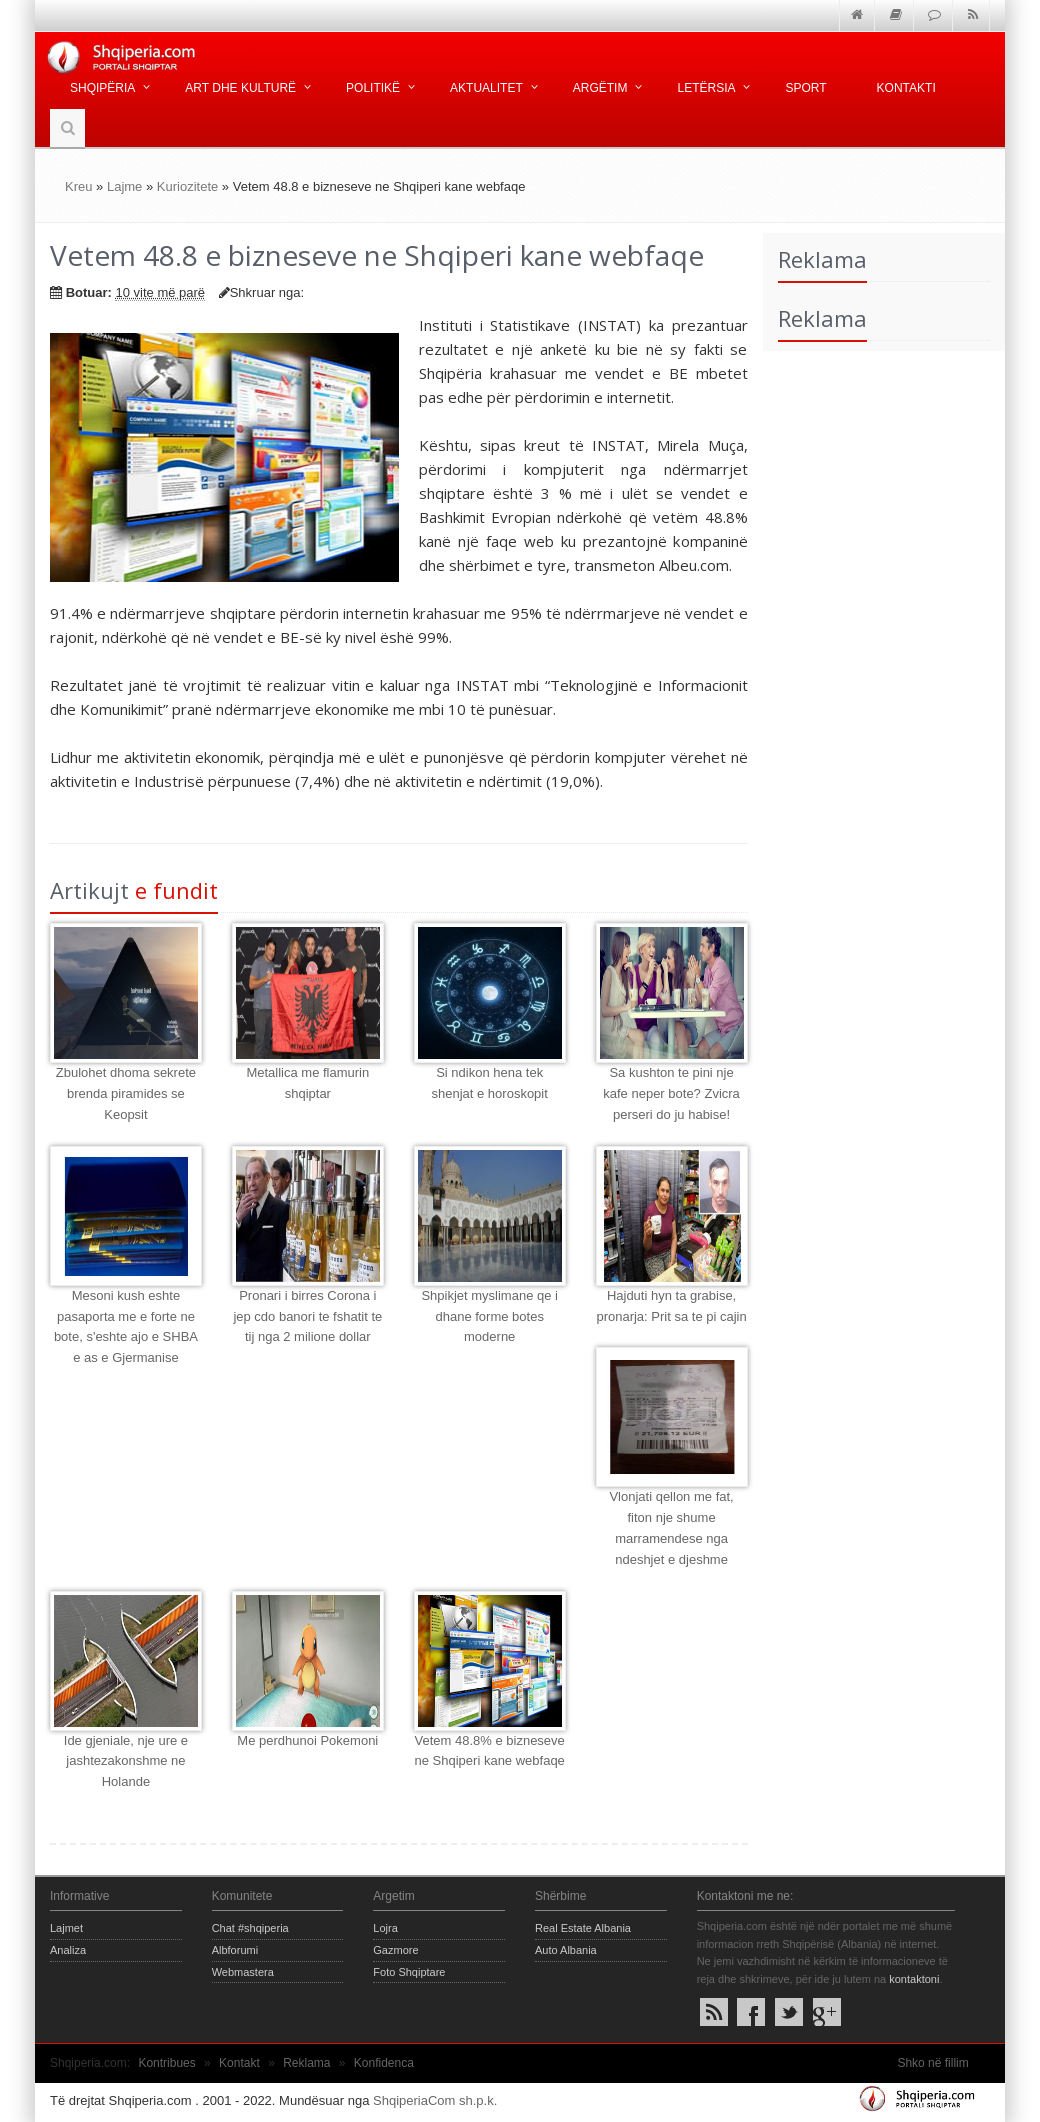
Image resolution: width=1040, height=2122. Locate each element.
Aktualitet (486, 88)
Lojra (385, 1928)
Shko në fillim (932, 2063)
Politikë (373, 88)
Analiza (68, 1950)
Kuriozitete (187, 186)
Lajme (124, 186)
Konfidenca (384, 2063)
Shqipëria (102, 88)
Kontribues (166, 2063)
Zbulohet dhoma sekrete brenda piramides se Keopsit (126, 1093)
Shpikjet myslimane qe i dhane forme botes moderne (489, 1316)
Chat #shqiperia (250, 1928)
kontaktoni (914, 1979)
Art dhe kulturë (240, 88)
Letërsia (706, 88)
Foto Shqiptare (409, 1972)
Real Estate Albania (583, 1928)
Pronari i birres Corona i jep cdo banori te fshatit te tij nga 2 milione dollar (307, 1316)
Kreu (78, 186)
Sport (805, 88)
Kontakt (239, 2063)
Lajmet (66, 1928)
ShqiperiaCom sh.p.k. (435, 2100)
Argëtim (600, 88)
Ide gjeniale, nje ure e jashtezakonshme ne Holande (126, 1761)
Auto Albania (566, 1950)
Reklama (306, 2063)
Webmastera (243, 1972)
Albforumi (235, 1950)
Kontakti (906, 88)
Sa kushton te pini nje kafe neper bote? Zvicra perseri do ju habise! (671, 1093)
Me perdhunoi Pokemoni (307, 1740)
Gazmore (395, 1950)
